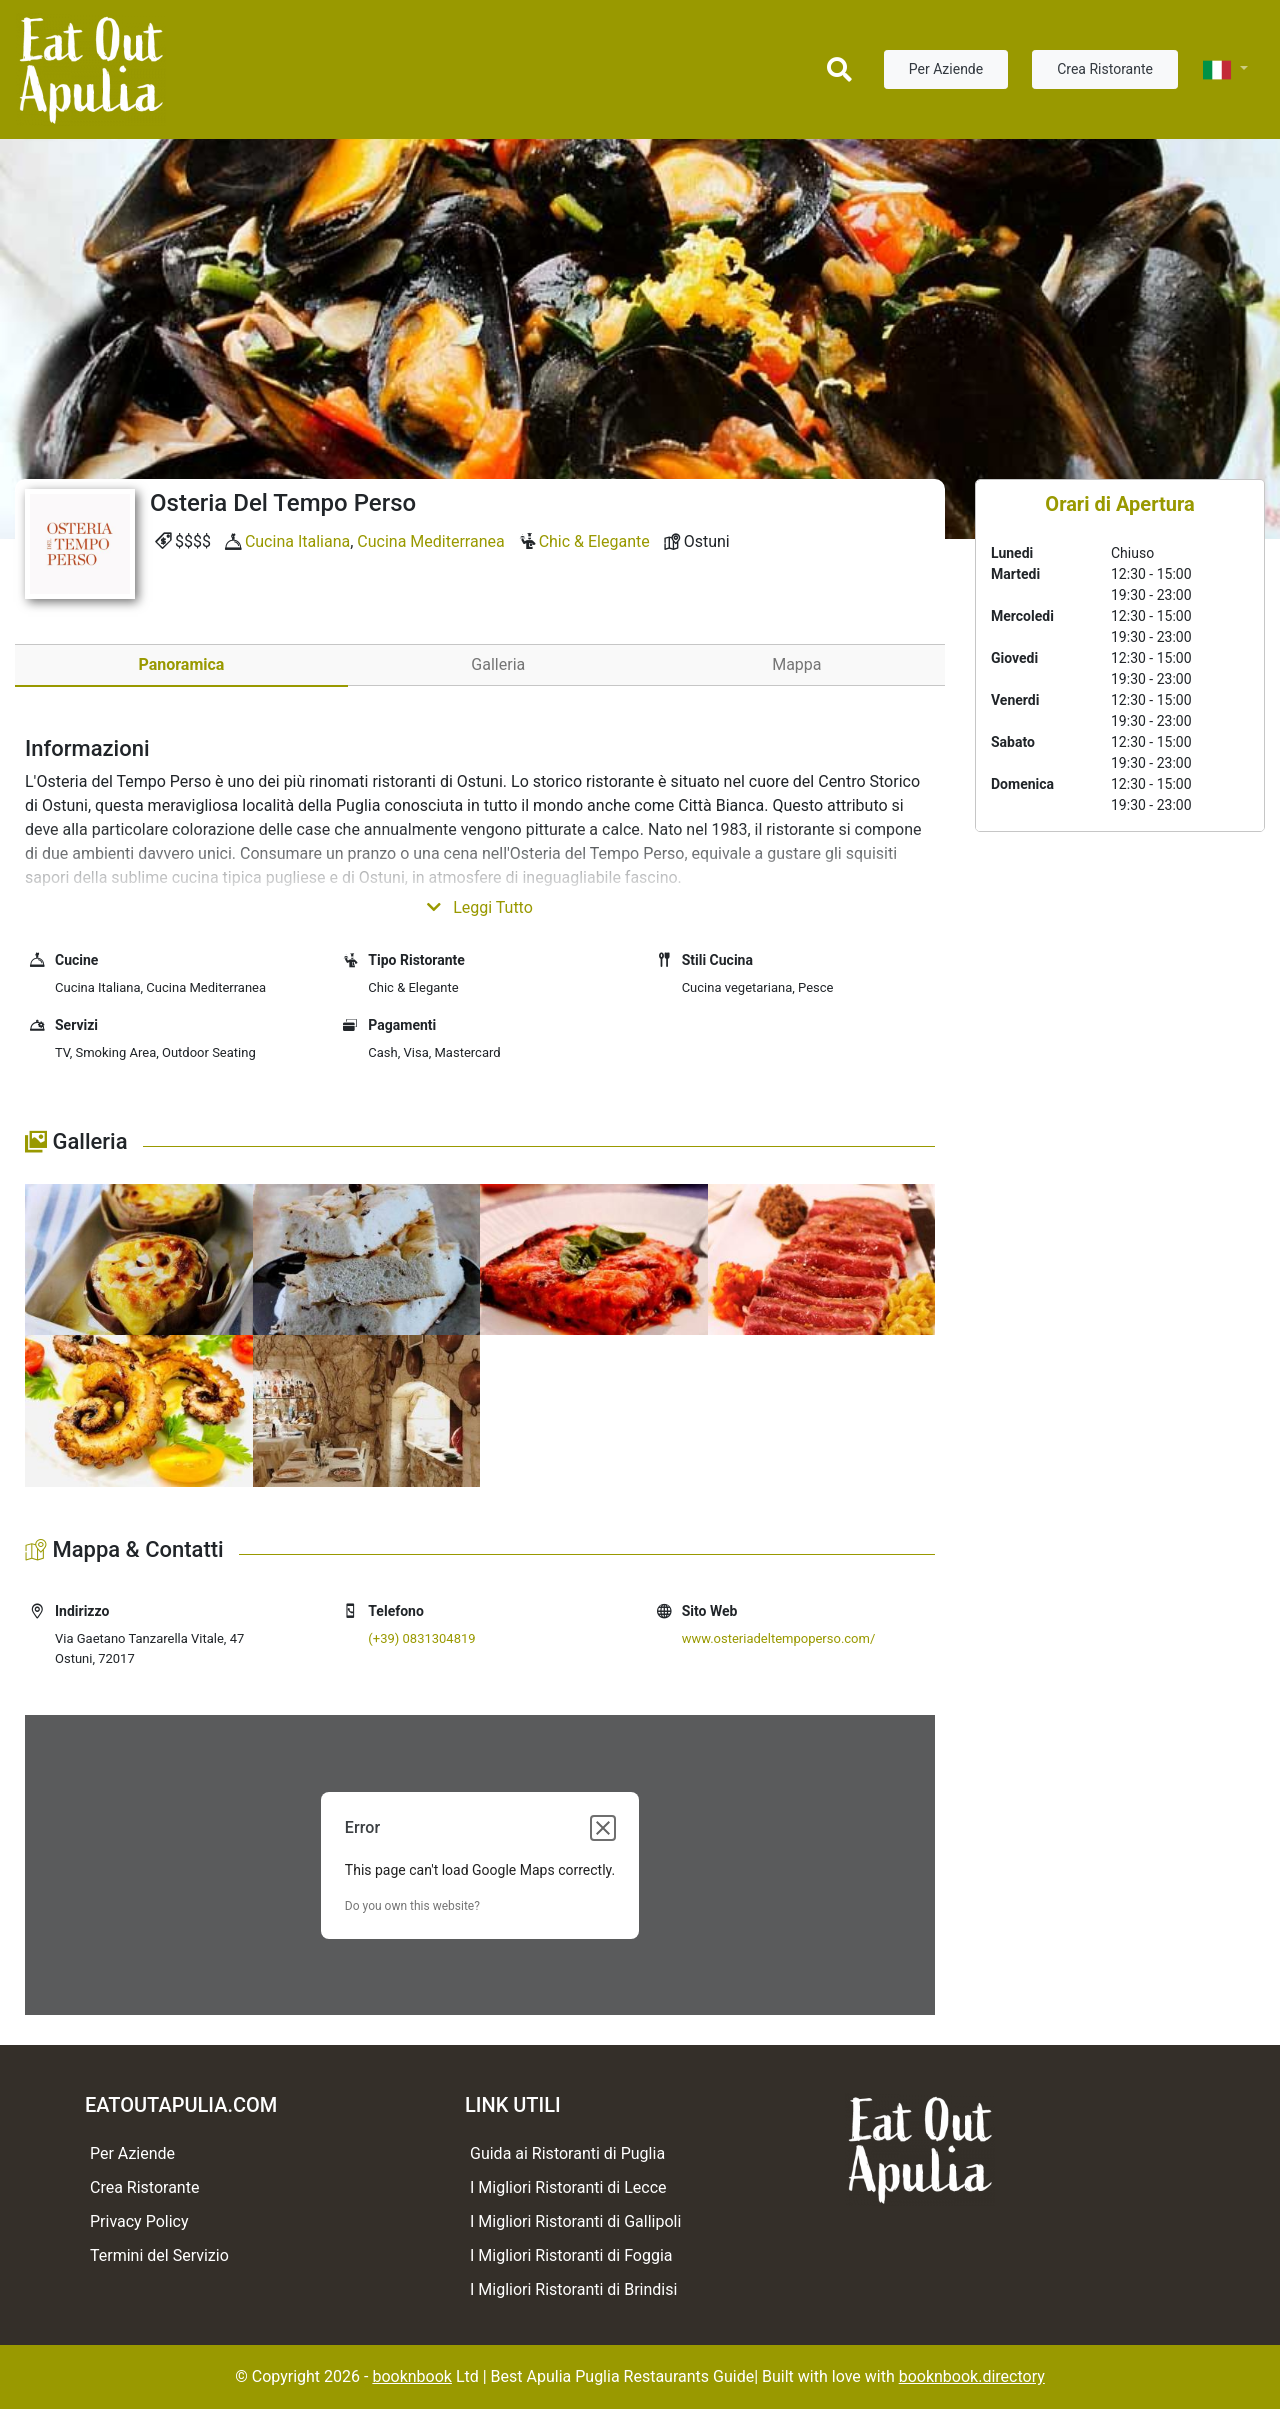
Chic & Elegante (594, 541)
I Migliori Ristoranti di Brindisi (573, 2289)
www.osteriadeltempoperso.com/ (779, 1638)
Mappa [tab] (796, 664)
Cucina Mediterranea (430, 541)
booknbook (412, 2376)
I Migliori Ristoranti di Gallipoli (575, 2221)
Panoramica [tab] (181, 664)
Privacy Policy (139, 2221)
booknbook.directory (972, 2376)
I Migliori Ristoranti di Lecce (568, 2187)
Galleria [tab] (498, 664)
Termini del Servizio (159, 2255)
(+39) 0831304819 (421, 1638)
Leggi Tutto (480, 907)
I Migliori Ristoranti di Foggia (571, 2255)
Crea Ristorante (1105, 69)
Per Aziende (946, 69)
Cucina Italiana (297, 541)
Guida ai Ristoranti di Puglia (567, 2153)
